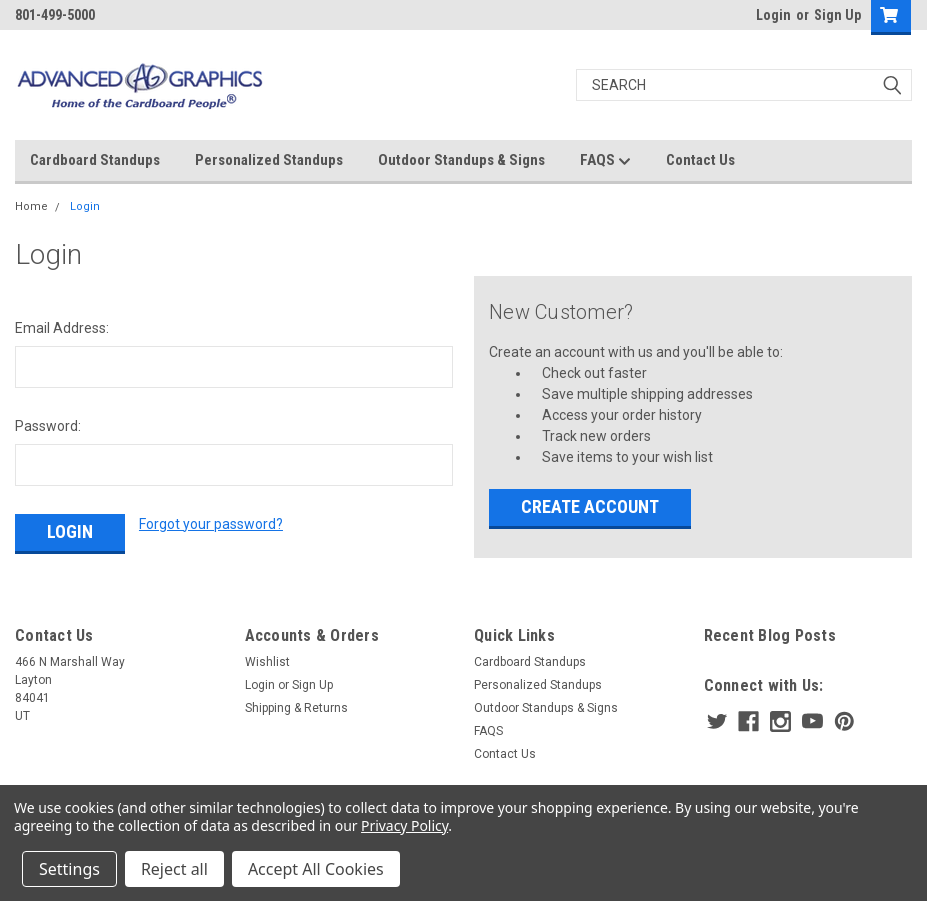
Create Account (590, 506)
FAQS (605, 161)
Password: (48, 426)
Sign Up (837, 15)
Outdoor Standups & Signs (461, 160)
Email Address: (62, 328)
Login (773, 15)
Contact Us (700, 160)
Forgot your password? (211, 524)
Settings (69, 869)
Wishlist (267, 662)
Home (31, 206)
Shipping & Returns (296, 708)
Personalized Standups (269, 160)
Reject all (174, 869)
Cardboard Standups (95, 160)
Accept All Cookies (316, 869)
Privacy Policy (404, 825)
